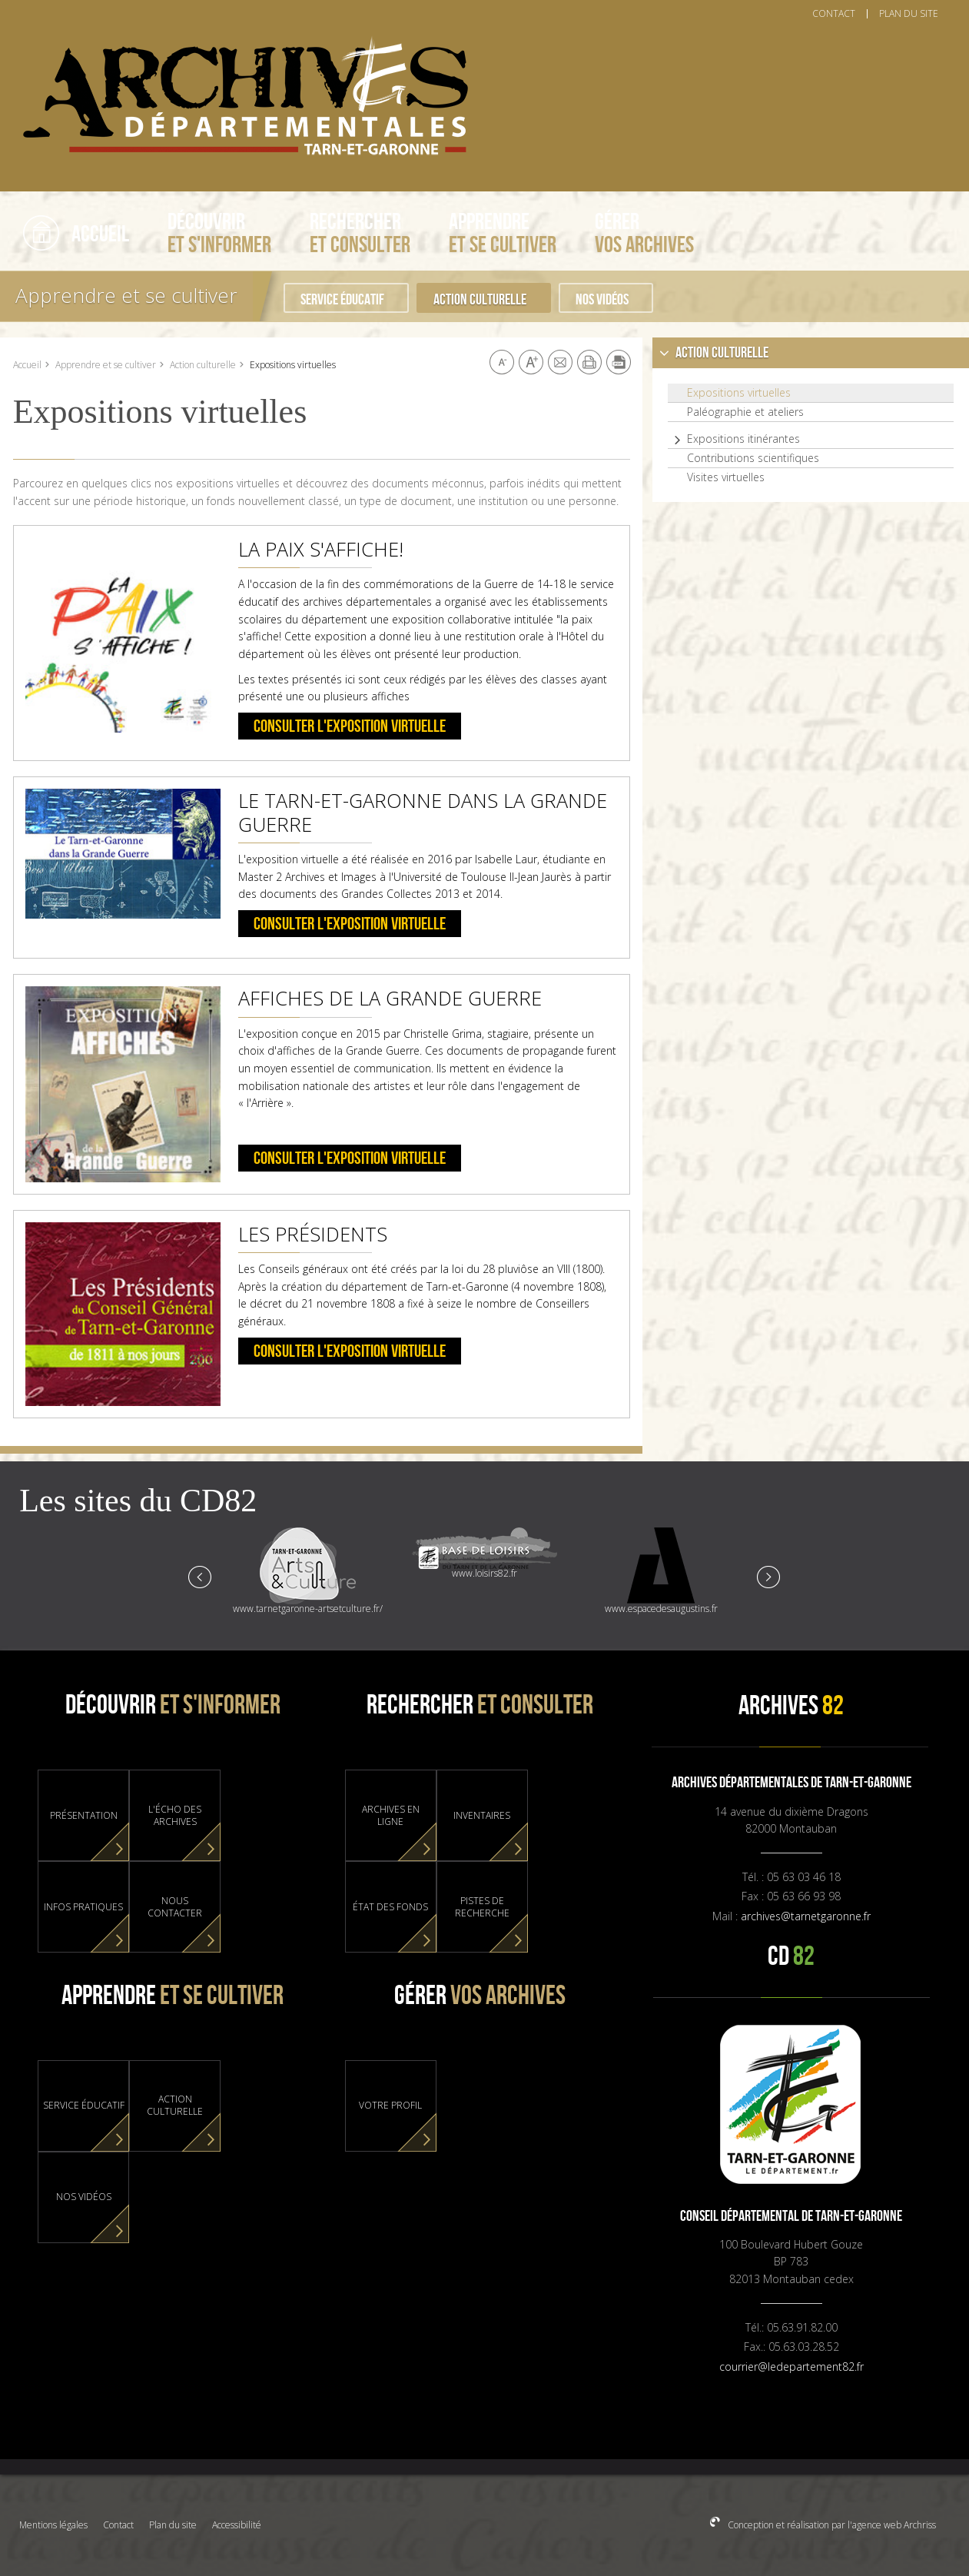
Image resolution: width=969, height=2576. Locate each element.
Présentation (84, 1816)
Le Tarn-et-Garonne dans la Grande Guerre (422, 811)
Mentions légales (53, 2524)
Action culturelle (479, 300)
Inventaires (481, 1816)
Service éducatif (342, 300)
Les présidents (312, 1234)
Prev (200, 1576)
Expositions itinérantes (743, 439)
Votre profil (390, 2105)
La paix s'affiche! (320, 549)
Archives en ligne (391, 1815)
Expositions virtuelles (739, 392)
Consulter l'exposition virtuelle (350, 726)
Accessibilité (236, 2524)
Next (767, 1576)
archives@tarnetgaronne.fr (806, 1916)
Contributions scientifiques (753, 458)
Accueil (27, 364)
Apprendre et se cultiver (126, 295)
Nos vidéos (602, 300)
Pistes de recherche (482, 1907)
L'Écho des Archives (174, 1815)
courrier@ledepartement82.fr (791, 2366)
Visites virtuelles (726, 477)
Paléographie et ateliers (745, 412)
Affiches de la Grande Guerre (390, 998)
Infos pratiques (83, 1907)
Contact (118, 2524)
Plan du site (173, 2524)
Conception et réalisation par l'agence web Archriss (830, 2524)
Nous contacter (175, 1907)
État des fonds (390, 1907)
